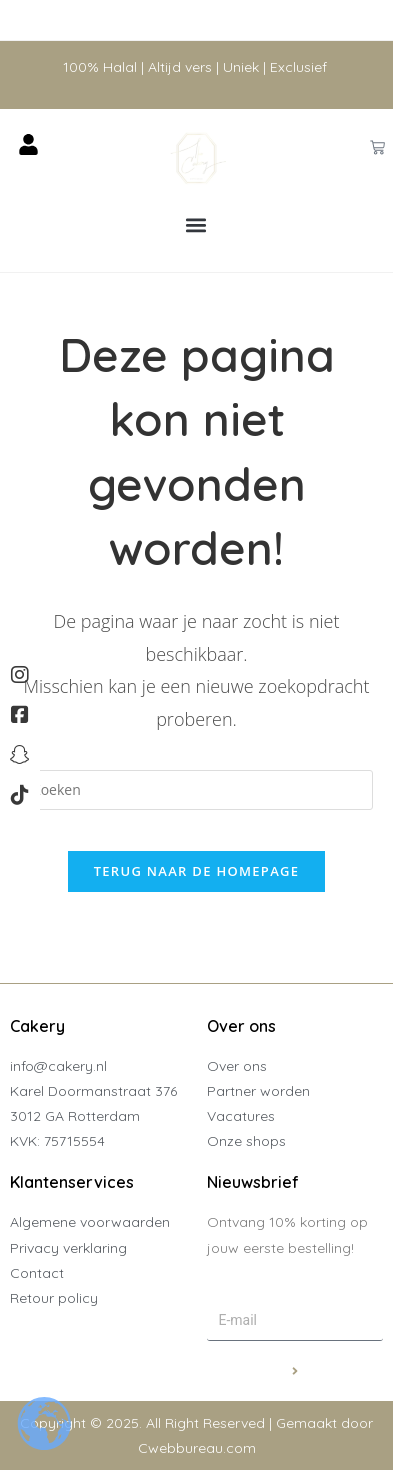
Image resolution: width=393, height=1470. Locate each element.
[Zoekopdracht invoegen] (197, 790)
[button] (196, 225)
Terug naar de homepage (197, 871)
